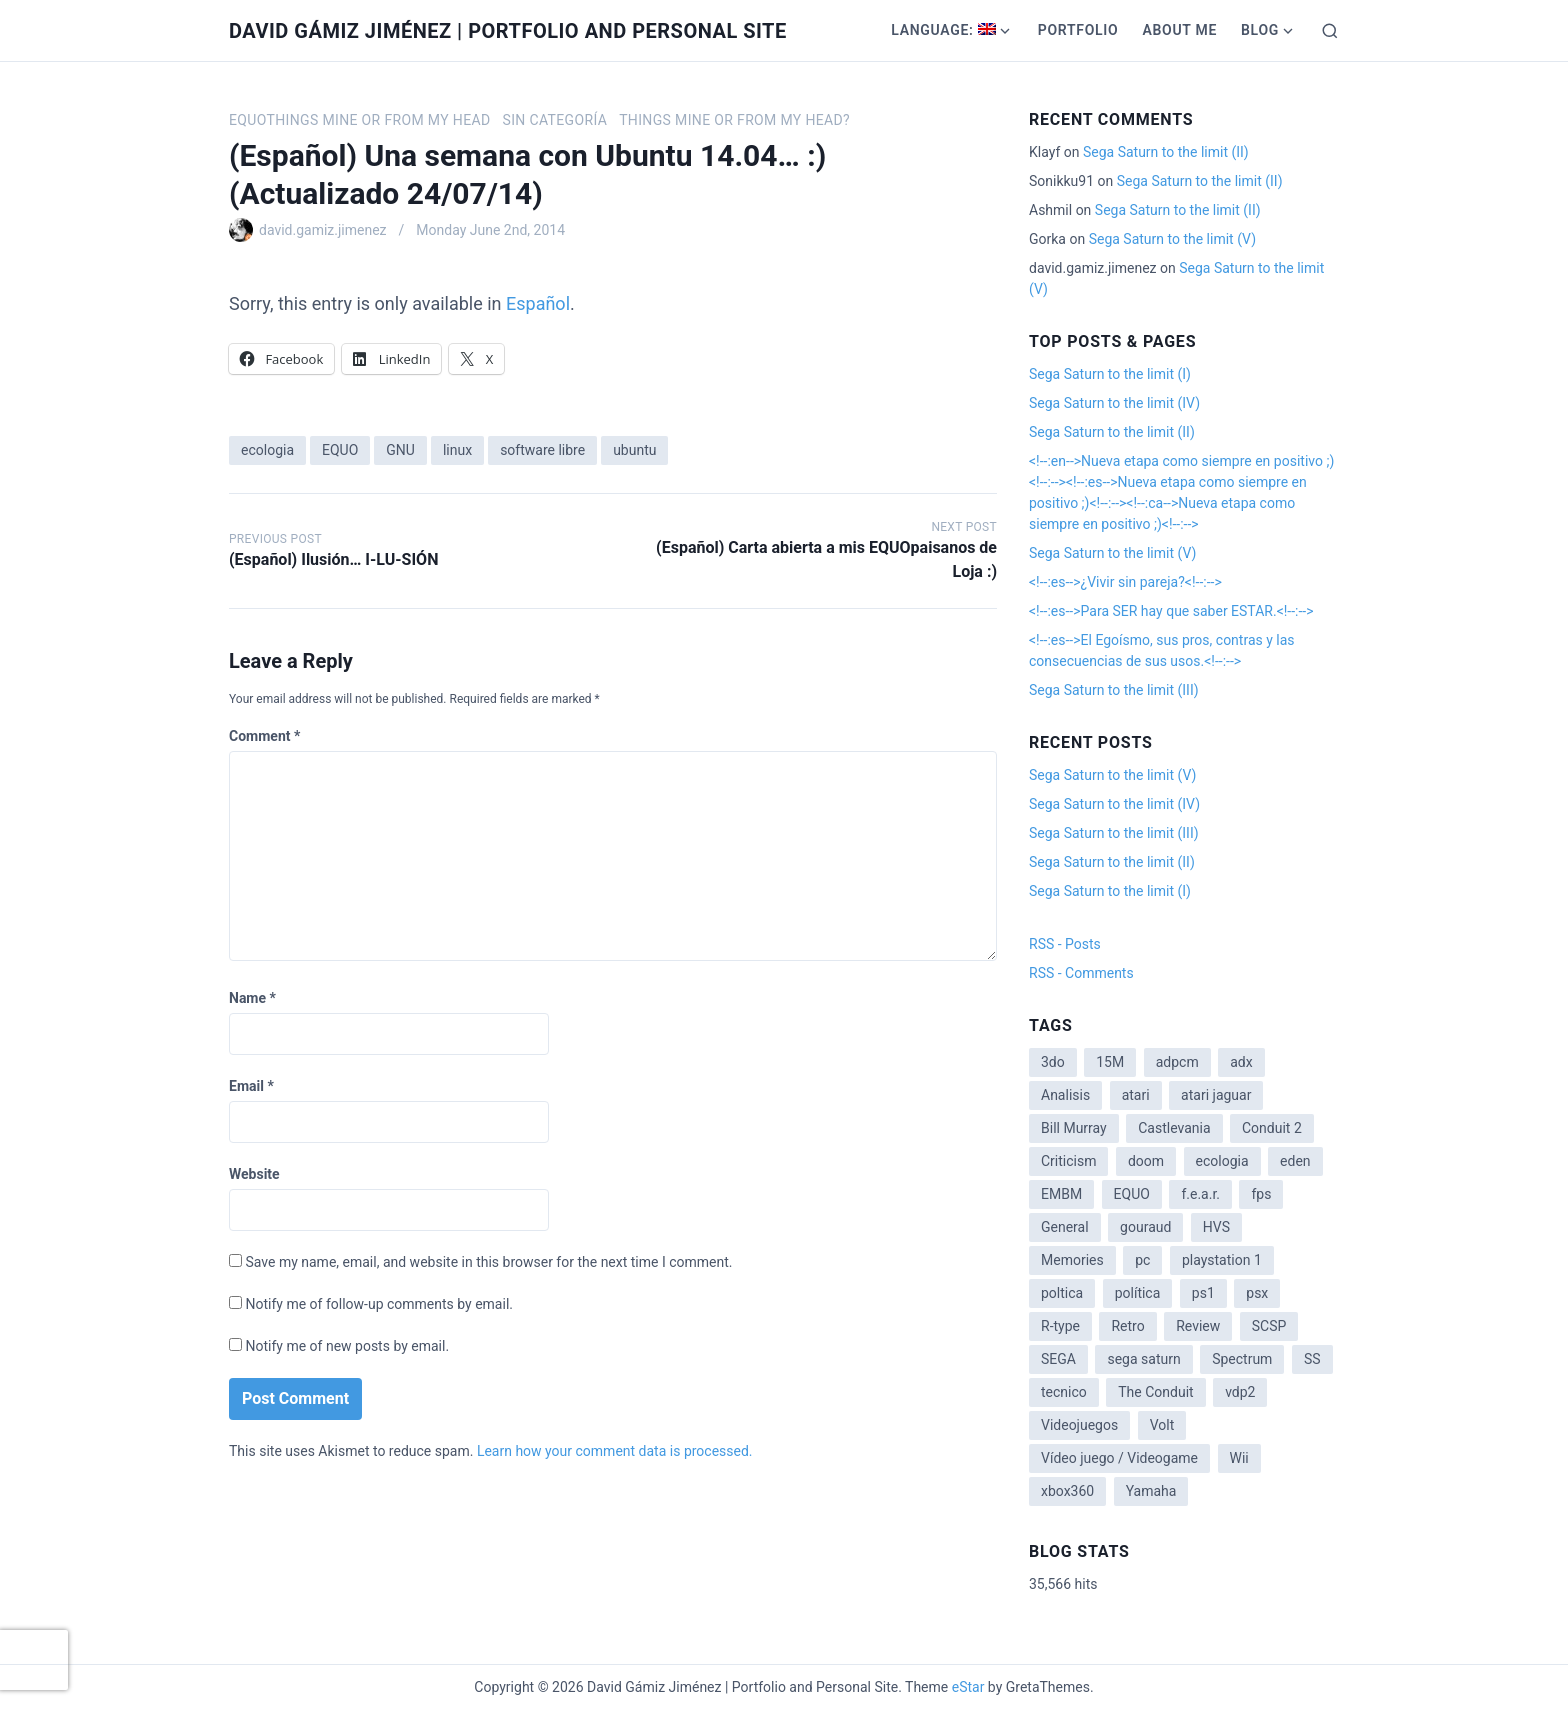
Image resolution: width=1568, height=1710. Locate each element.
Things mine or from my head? (734, 120)
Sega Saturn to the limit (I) (1110, 374)
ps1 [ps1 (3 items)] (1203, 1293)
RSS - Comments (1081, 973)
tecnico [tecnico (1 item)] (1064, 1392)
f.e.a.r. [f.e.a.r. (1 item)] (1200, 1194)
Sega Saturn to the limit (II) (1166, 152)
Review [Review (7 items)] (1198, 1326)
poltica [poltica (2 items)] (1062, 1293)
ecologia (267, 450)
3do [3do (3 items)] (1053, 1062)
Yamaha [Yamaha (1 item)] (1151, 1491)
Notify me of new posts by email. (347, 1346)
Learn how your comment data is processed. (615, 1451)
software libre (542, 450)
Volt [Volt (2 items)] (1162, 1425)
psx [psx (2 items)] (1257, 1293)
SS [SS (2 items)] (1312, 1359)
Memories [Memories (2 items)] (1072, 1260)
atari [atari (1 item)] (1136, 1095)
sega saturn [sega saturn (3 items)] (1143, 1359)
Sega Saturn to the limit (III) (1114, 690)
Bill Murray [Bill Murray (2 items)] (1074, 1128)
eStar (968, 1687)
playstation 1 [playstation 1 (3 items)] (1222, 1260)
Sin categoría (554, 120)
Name (252, 998)
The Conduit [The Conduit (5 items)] (1155, 1392)
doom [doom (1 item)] (1146, 1161)
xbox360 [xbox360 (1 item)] (1067, 1491)
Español (538, 303)
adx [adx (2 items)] (1241, 1062)
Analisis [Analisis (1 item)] (1065, 1095)
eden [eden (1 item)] (1295, 1161)
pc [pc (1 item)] (1142, 1260)
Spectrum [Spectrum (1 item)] (1242, 1359)
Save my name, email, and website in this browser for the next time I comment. (488, 1262)
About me (1179, 30)
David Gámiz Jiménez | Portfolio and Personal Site (508, 31)
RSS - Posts (1065, 944)
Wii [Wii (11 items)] (1239, 1458)
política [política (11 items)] (1138, 1293)
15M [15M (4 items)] (1110, 1062)
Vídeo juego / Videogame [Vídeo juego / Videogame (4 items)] (1119, 1458)
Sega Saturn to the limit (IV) (1114, 403)
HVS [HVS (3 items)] (1216, 1227)
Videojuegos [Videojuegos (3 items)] (1079, 1425)
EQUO (340, 450)
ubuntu (634, 450)
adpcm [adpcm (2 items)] (1177, 1062)
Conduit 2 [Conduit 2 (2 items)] (1272, 1128)
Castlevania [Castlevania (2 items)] (1174, 1128)
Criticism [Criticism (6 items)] (1068, 1161)
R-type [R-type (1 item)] (1060, 1326)
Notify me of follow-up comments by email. (379, 1304)
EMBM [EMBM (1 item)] (1061, 1194)
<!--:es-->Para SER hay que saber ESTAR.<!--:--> (1171, 611)
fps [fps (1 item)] (1261, 1194)
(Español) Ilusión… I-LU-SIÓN (333, 559)
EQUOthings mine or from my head (359, 120)
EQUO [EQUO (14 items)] (1132, 1194)
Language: (943, 30)
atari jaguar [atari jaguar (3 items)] (1216, 1095)
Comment (264, 736)
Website (254, 1174)
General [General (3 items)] (1065, 1227)
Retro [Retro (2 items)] (1127, 1326)
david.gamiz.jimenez (323, 230)
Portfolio (1078, 30)
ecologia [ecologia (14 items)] (1222, 1161)
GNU (400, 450)
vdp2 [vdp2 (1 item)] (1240, 1392)
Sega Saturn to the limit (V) (1172, 239)
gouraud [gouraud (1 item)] (1145, 1227)
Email (251, 1086)
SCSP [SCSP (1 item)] (1269, 1326)
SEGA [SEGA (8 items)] (1058, 1359)
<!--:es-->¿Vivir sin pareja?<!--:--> (1125, 582)
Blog (1260, 30)
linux (457, 450)
